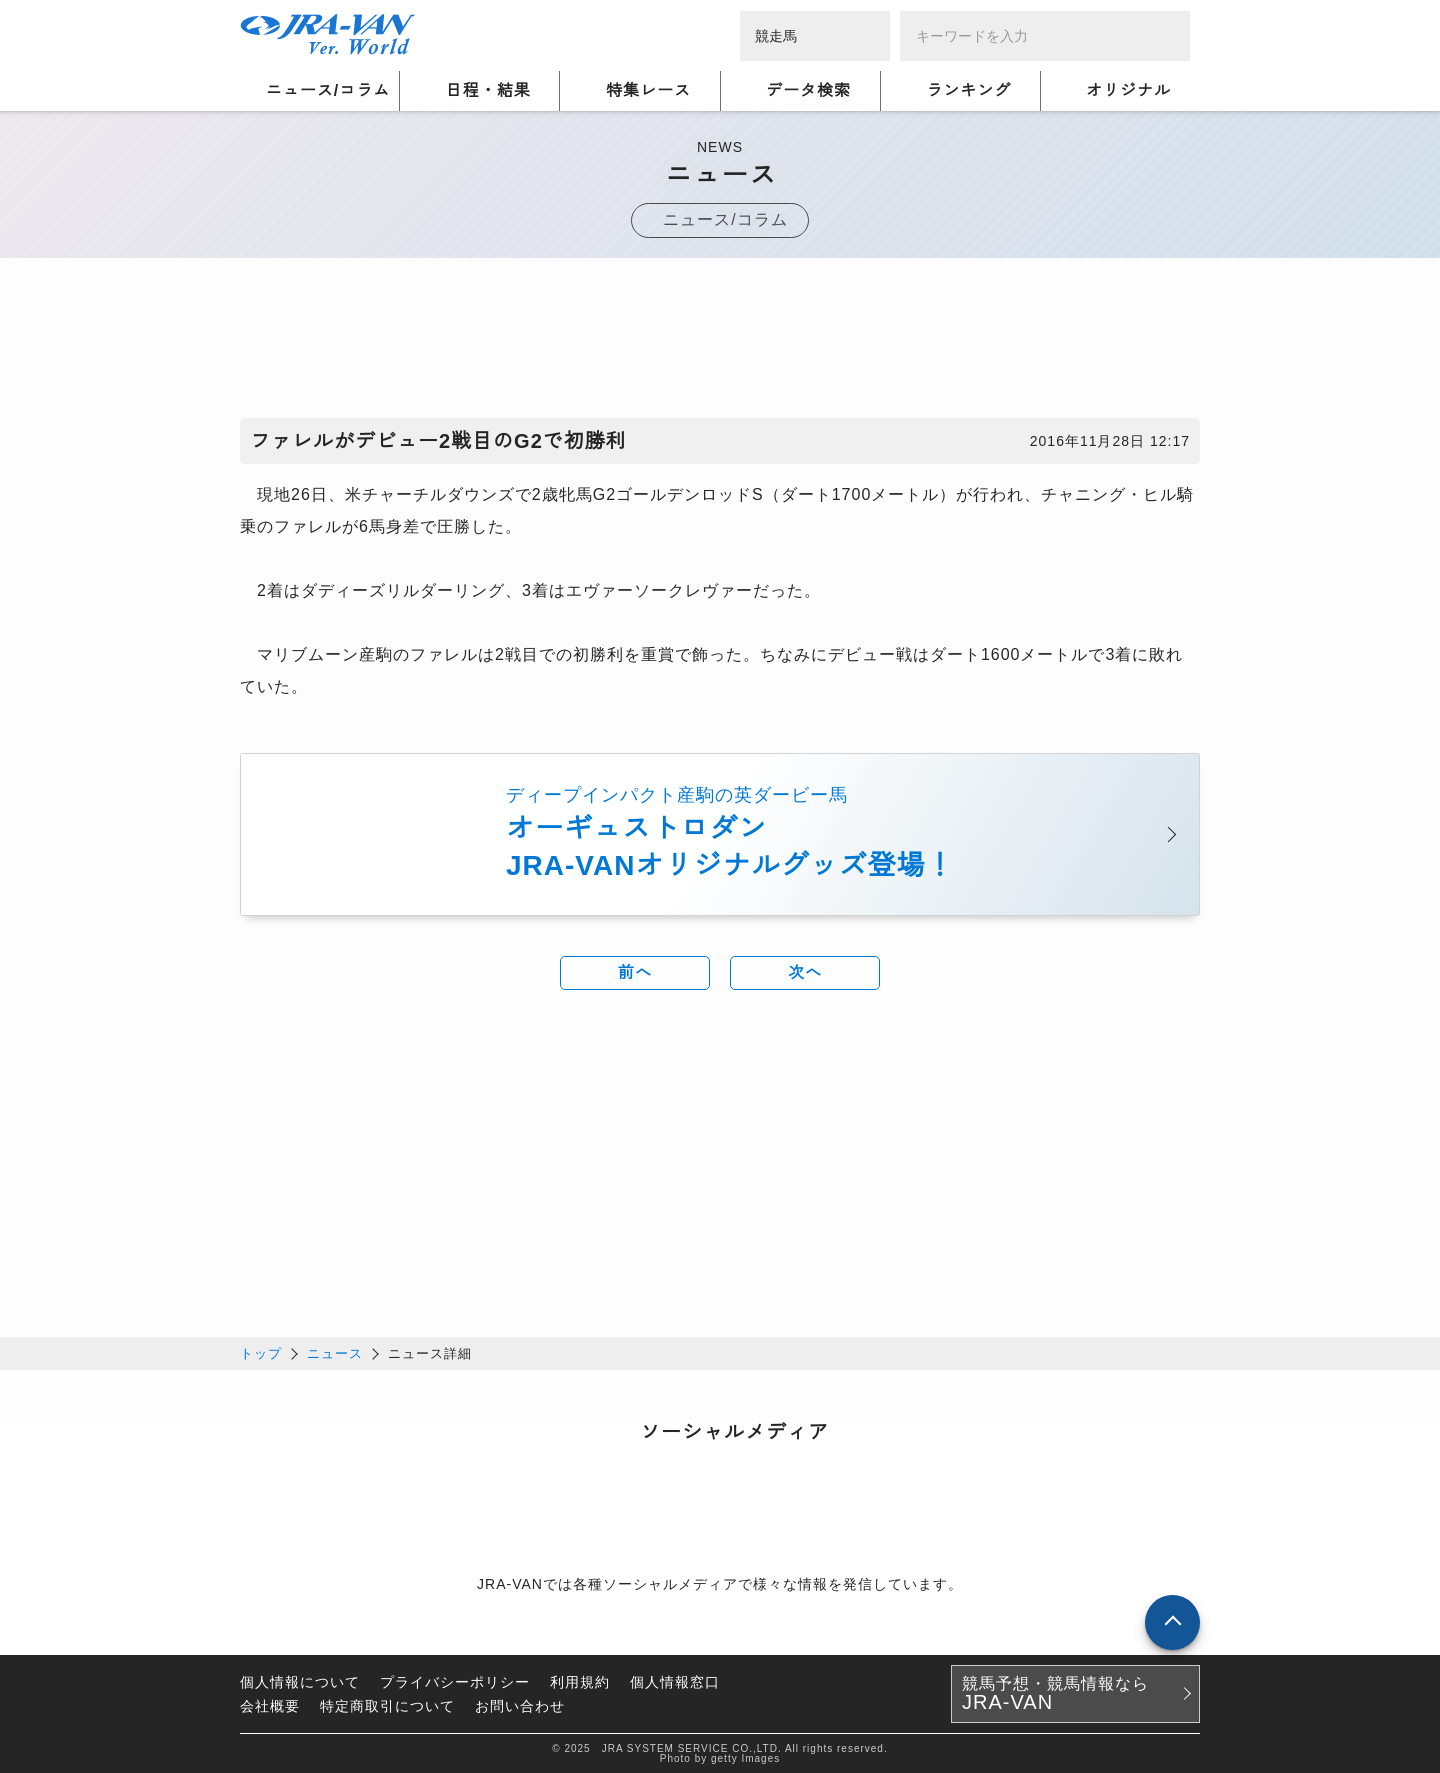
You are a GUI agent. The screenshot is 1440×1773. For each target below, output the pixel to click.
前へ (635, 973)
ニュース (335, 1352)
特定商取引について (387, 1705)
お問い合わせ (520, 1705)
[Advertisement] (720, 343)
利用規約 (580, 1681)
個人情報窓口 (675, 1681)
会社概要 (270, 1705)
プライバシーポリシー (455, 1681)
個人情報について (300, 1681)
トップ (261, 1352)
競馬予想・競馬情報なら (1055, 1693)
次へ (805, 973)
